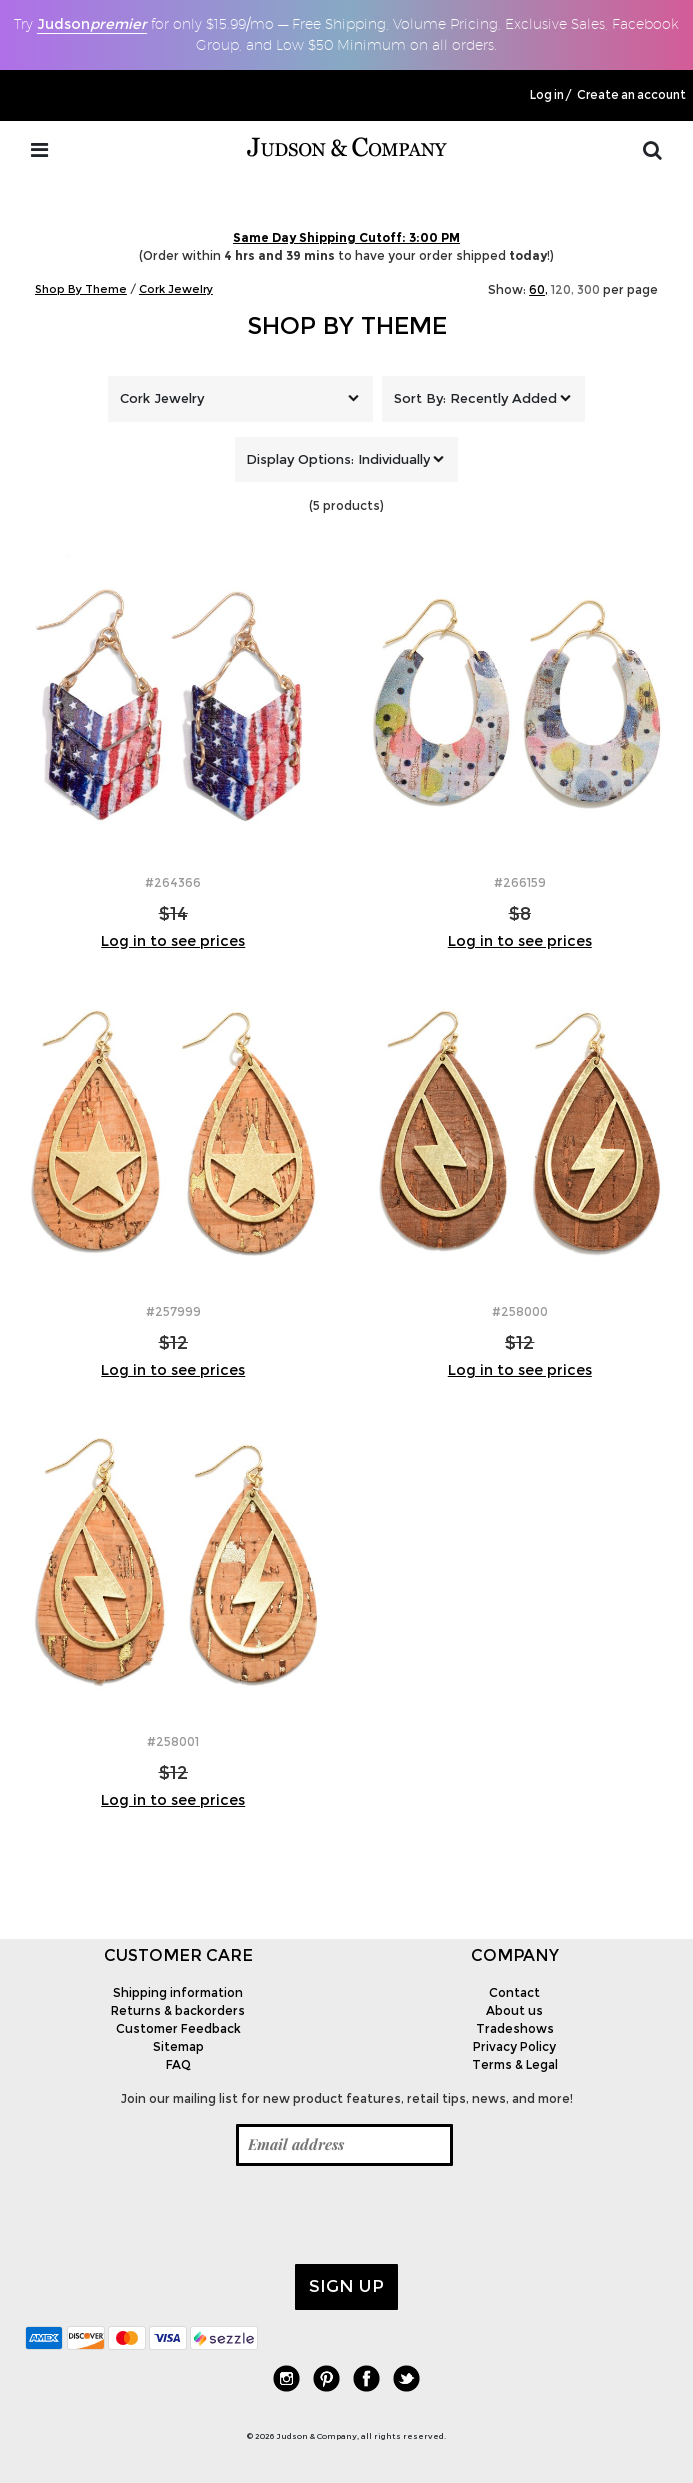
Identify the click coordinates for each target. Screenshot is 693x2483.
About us (514, 2010)
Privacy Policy (514, 2046)
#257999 (173, 1311)
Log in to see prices (173, 941)
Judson (92, 24)
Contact (514, 1992)
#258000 (520, 1311)
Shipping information (178, 1992)
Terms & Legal (515, 2064)
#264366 (173, 882)
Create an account (631, 95)
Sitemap (178, 2046)
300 (588, 289)
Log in (547, 95)
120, (562, 289)
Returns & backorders (178, 2010)
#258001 (173, 1741)
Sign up (346, 2286)
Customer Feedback (178, 2028)
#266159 (520, 882)
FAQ (178, 2064)
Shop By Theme (347, 325)
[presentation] (177, 2215)
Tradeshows (515, 2028)
